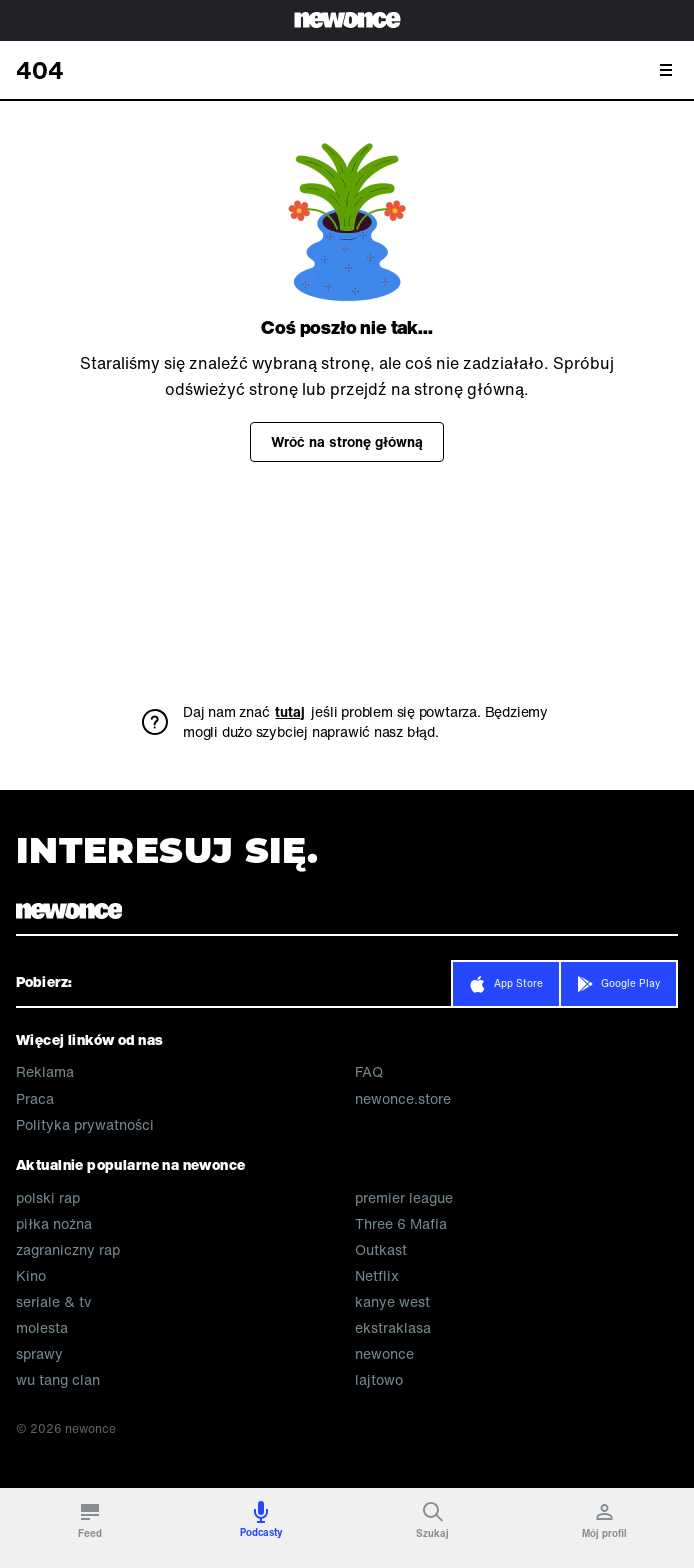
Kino (31, 1276)
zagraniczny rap (68, 1250)
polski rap (48, 1198)
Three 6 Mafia (401, 1224)
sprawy (39, 1354)
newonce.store (403, 1099)
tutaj (290, 712)
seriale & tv (53, 1302)
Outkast (381, 1250)
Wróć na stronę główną (347, 441)
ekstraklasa (393, 1328)
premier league (404, 1198)
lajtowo (379, 1380)
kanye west (392, 1302)
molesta (42, 1328)
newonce (384, 1354)
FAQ (369, 1072)
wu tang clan (58, 1380)
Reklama (45, 1072)
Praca (35, 1099)
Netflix (377, 1276)
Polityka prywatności (85, 1125)
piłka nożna (54, 1224)
